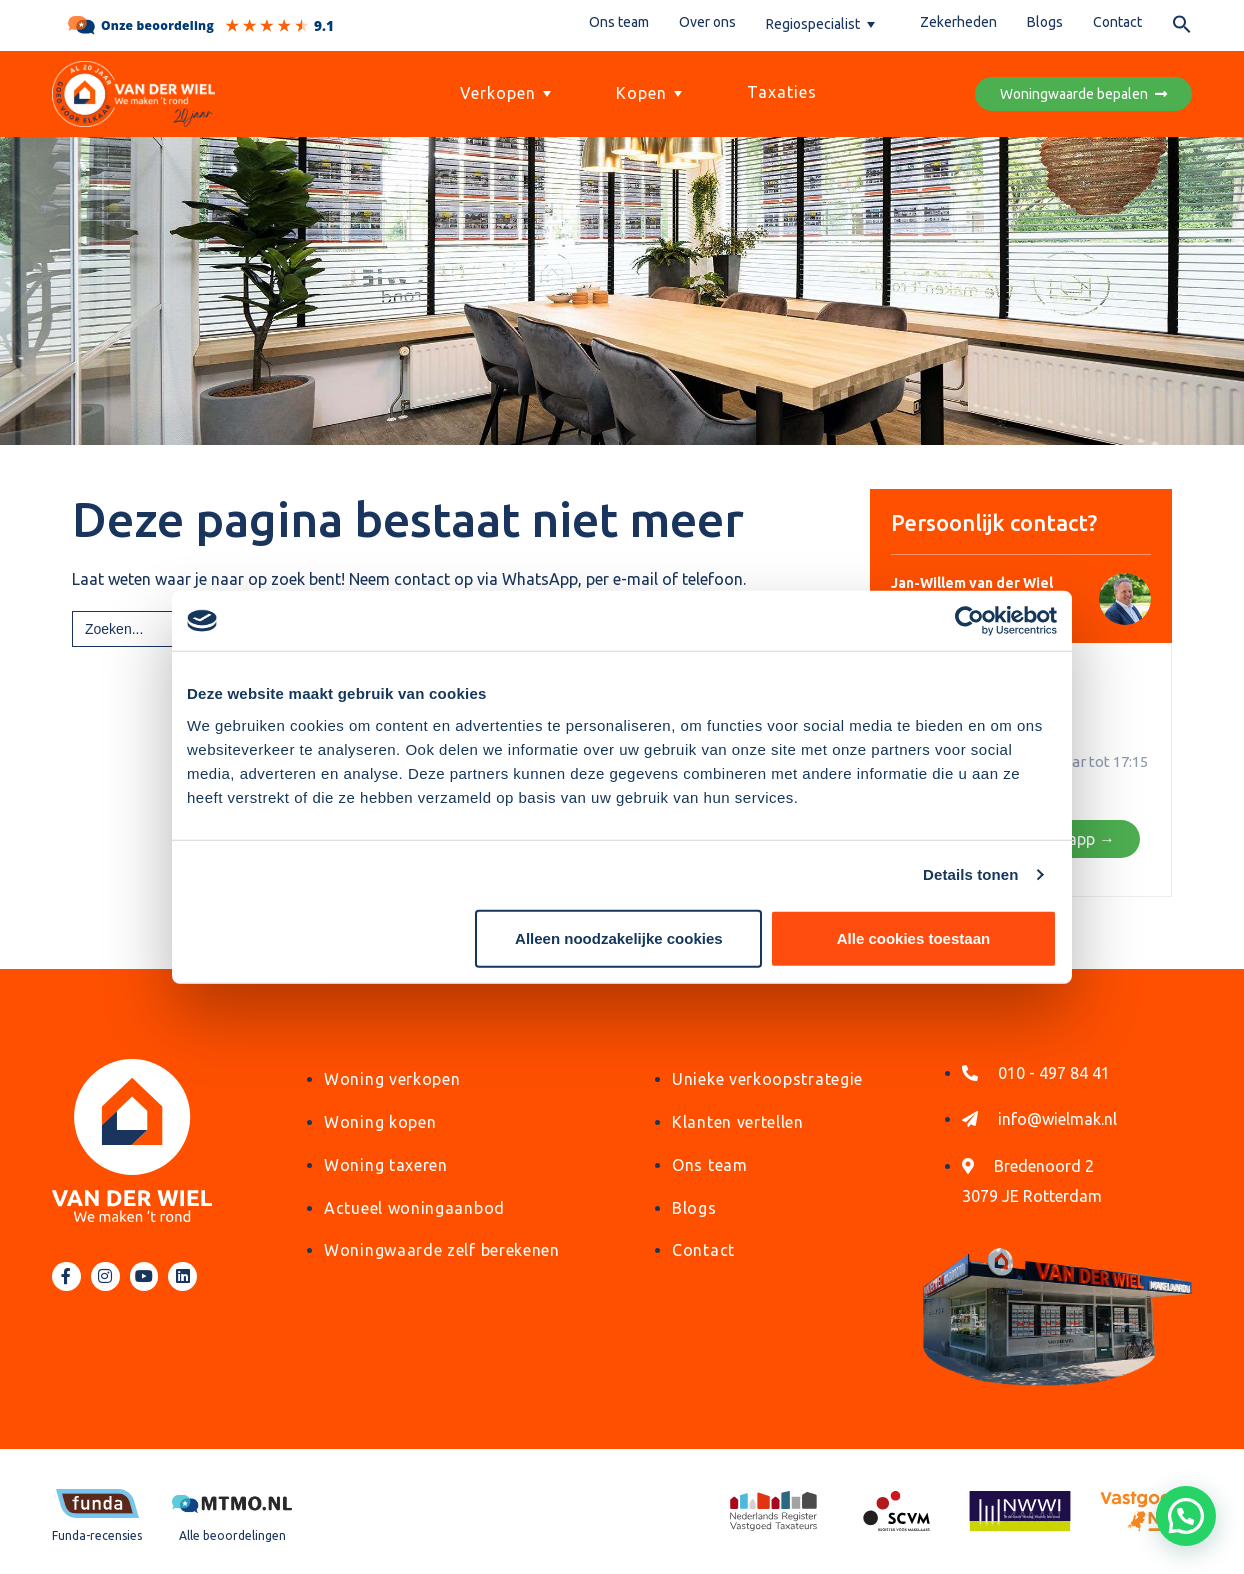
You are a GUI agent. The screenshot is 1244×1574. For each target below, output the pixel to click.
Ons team (619, 22)
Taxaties (782, 92)
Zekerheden (958, 22)
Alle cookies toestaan (913, 937)
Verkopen (508, 93)
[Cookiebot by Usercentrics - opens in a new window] (969, 621)
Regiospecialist (823, 24)
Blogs (1045, 22)
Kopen (651, 93)
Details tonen (970, 874)
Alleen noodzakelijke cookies (619, 937)
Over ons (707, 22)
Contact (1117, 22)
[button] (1182, 28)
